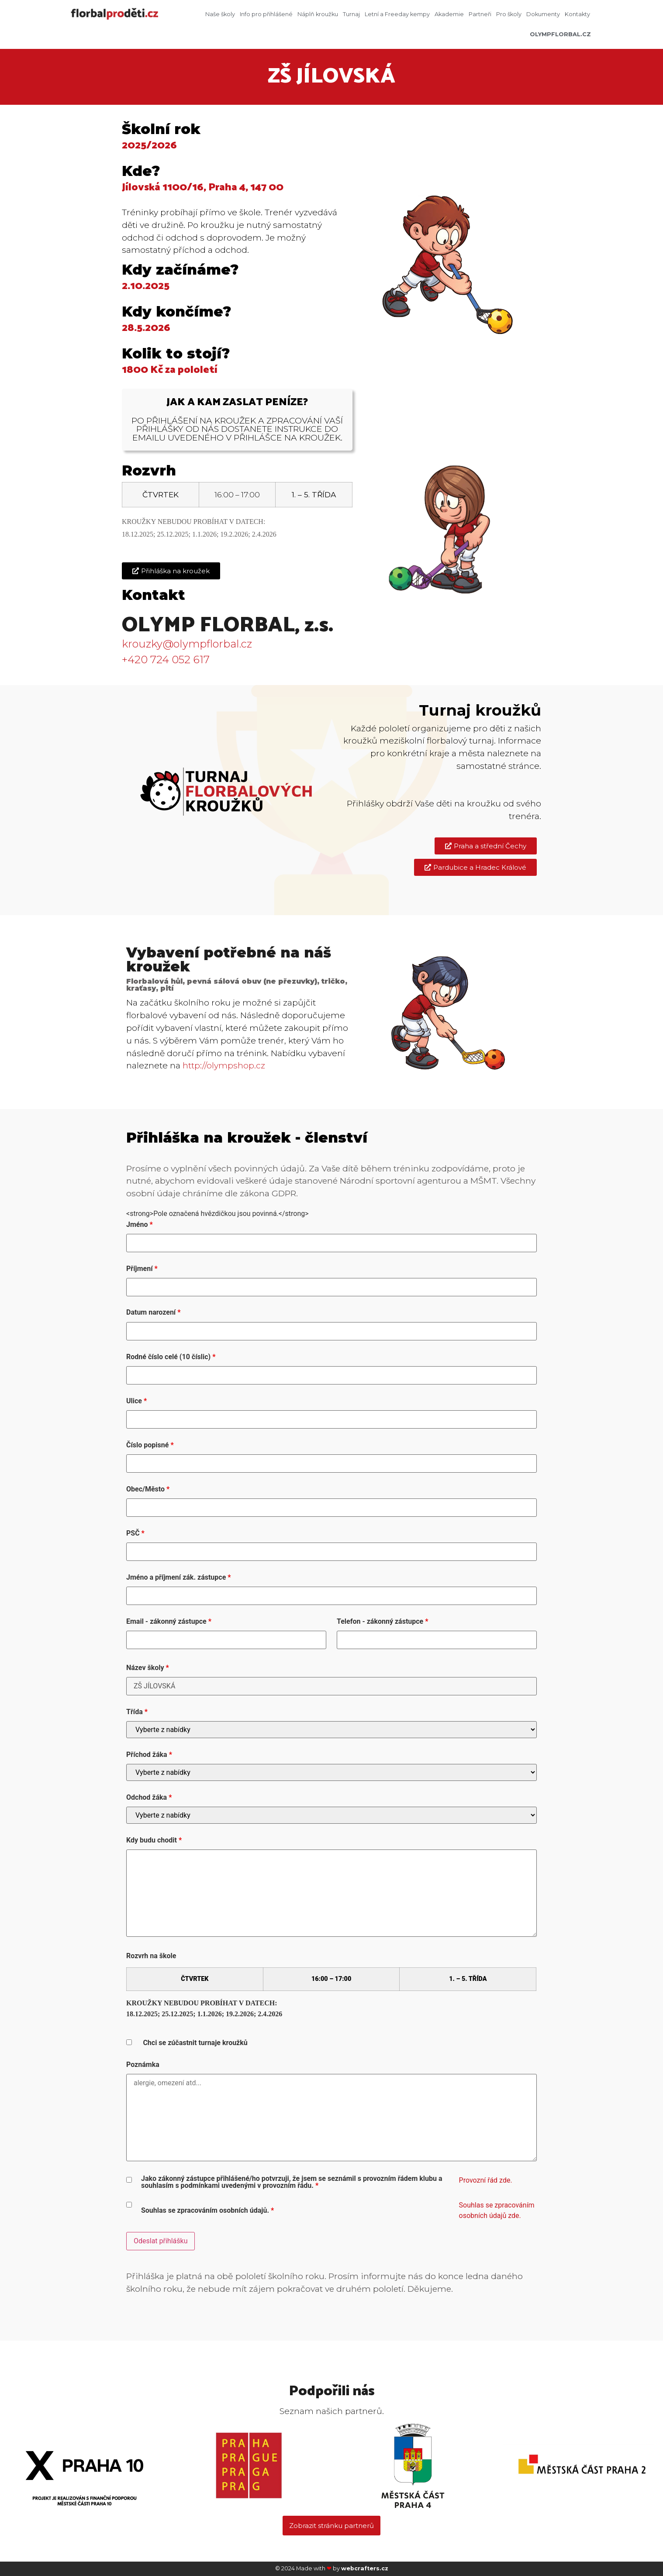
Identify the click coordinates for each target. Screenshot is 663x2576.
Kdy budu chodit (154, 1840)
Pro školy (508, 14)
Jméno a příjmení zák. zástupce (178, 1577)
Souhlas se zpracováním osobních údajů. (207, 2210)
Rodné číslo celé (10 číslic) (170, 1356)
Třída (137, 1711)
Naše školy (220, 14)
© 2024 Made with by (331, 2568)
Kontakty (577, 14)
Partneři (480, 14)
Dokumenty (543, 14)
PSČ (135, 1533)
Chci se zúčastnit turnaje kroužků (195, 2042)
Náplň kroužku (317, 14)
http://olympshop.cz (224, 1065)
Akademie (449, 14)
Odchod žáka (149, 1797)
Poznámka (142, 2064)
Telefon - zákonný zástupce (382, 1621)
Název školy (147, 1667)
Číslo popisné (150, 1445)
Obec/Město (147, 1489)
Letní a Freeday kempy (397, 14)
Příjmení (142, 1268)
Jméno (139, 1224)
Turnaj (351, 14)
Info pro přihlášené (266, 14)
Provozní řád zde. (485, 2180)
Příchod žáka (149, 1754)
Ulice (136, 1401)
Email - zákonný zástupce (168, 1621)
